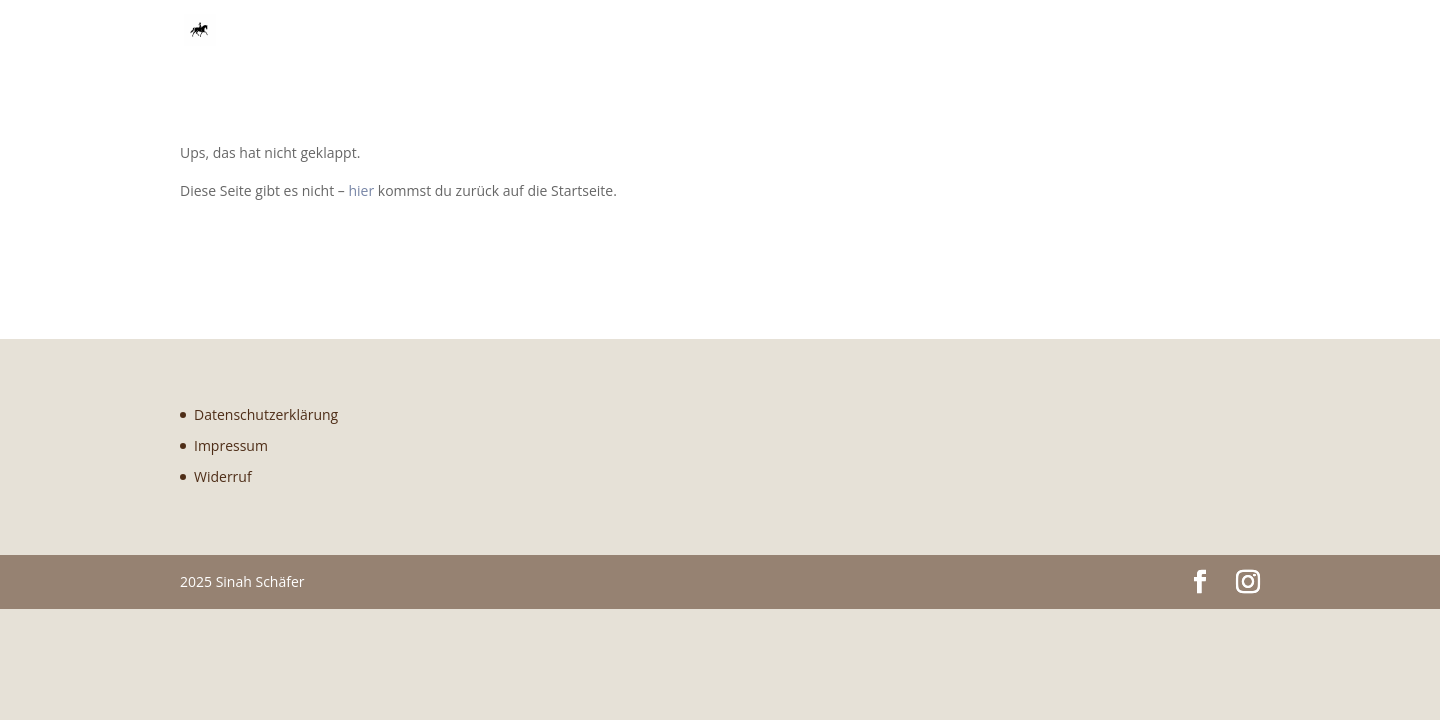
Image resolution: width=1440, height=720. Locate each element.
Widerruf (223, 476)
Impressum (231, 445)
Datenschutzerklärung (266, 414)
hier (361, 190)
